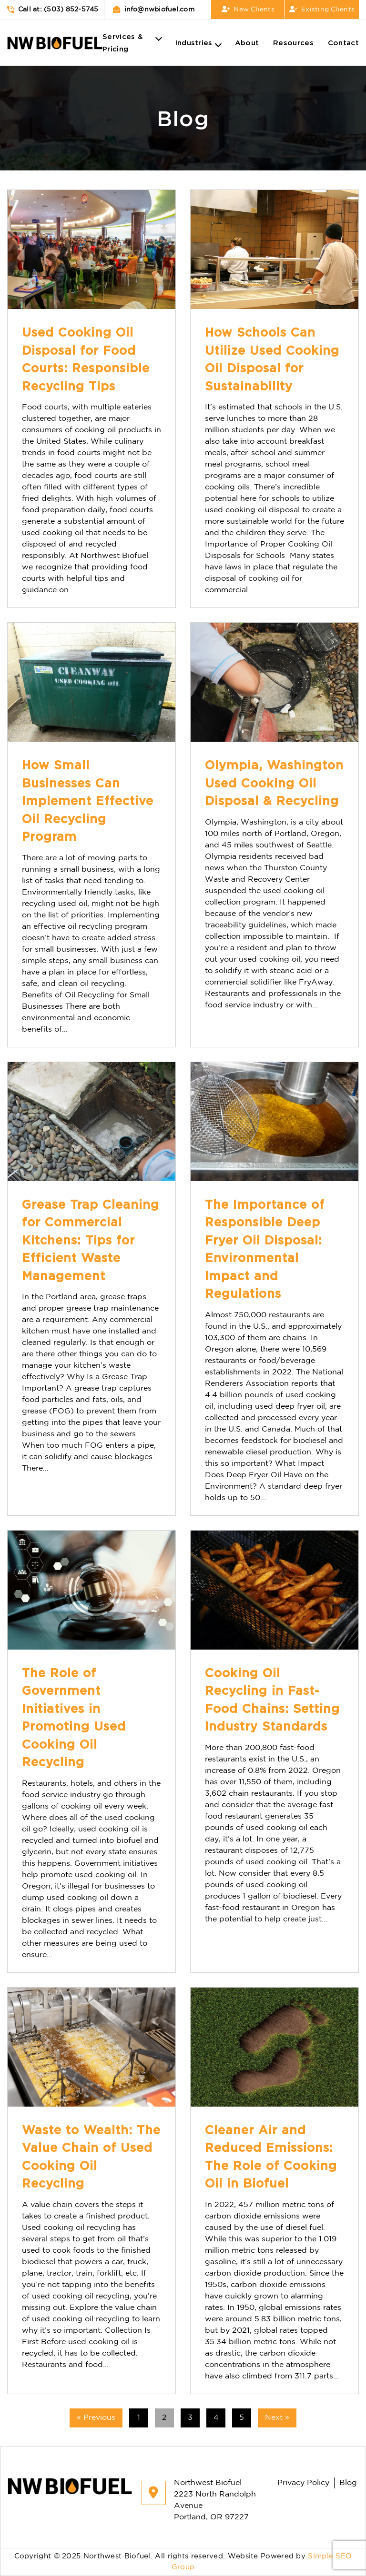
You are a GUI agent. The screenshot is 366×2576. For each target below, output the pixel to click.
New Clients (248, 9)
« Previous (96, 2417)
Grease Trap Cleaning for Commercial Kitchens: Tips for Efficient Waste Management (90, 1240)
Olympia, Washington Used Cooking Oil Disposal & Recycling (274, 782)
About (247, 42)
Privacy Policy (303, 2482)
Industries (194, 42)
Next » (277, 2417)
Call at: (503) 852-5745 (53, 9)
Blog (348, 2482)
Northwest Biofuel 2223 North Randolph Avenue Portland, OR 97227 (199, 2500)
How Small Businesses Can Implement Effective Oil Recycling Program (87, 800)
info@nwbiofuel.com (153, 9)
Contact (343, 42)
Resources (293, 42)
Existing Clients (322, 9)
